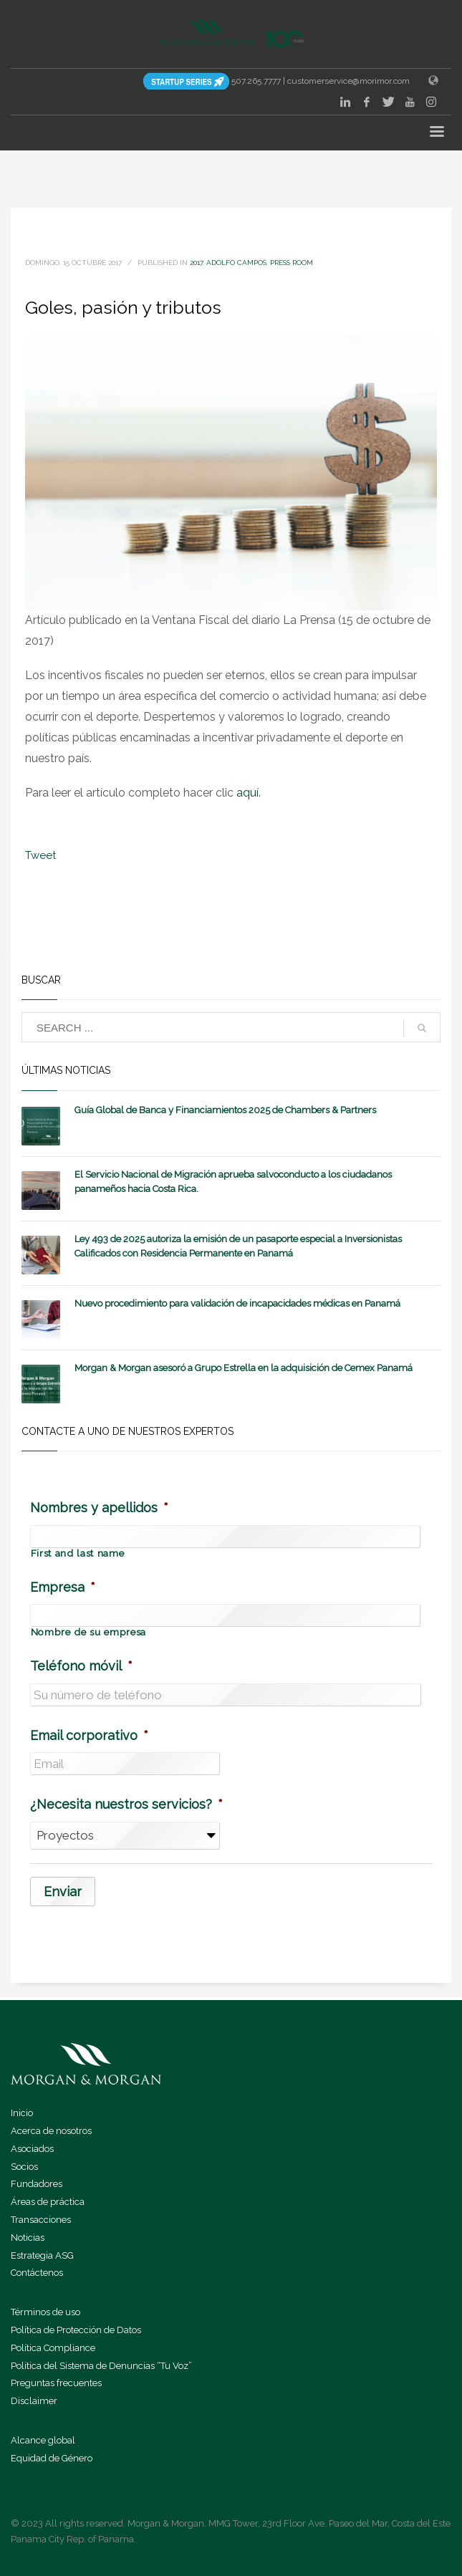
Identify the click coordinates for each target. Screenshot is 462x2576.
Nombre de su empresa (88, 1633)
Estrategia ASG (42, 2255)
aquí (247, 792)
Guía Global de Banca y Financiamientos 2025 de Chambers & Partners (225, 1110)
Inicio (22, 2113)
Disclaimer (34, 2400)
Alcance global (43, 2440)
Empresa (62, 1587)
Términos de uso (45, 2312)
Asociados (32, 2148)
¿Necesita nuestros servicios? (126, 1804)
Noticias (27, 2237)
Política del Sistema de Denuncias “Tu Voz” (101, 2365)
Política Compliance (53, 2347)
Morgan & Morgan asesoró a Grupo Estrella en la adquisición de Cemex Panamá (243, 1368)
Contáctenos (37, 2272)
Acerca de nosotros (51, 2130)
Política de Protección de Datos (76, 2330)
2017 (196, 262)
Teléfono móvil (81, 1665)
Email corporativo (89, 1735)
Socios (24, 2166)
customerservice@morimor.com (348, 81)
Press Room (291, 262)
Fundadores (36, 2183)
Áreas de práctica (48, 2201)
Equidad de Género (51, 2458)
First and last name (78, 1554)
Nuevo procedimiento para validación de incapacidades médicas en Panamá (237, 1303)
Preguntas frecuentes (56, 2383)
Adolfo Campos (236, 262)
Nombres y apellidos (99, 1507)
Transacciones (41, 2219)
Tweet (40, 855)
